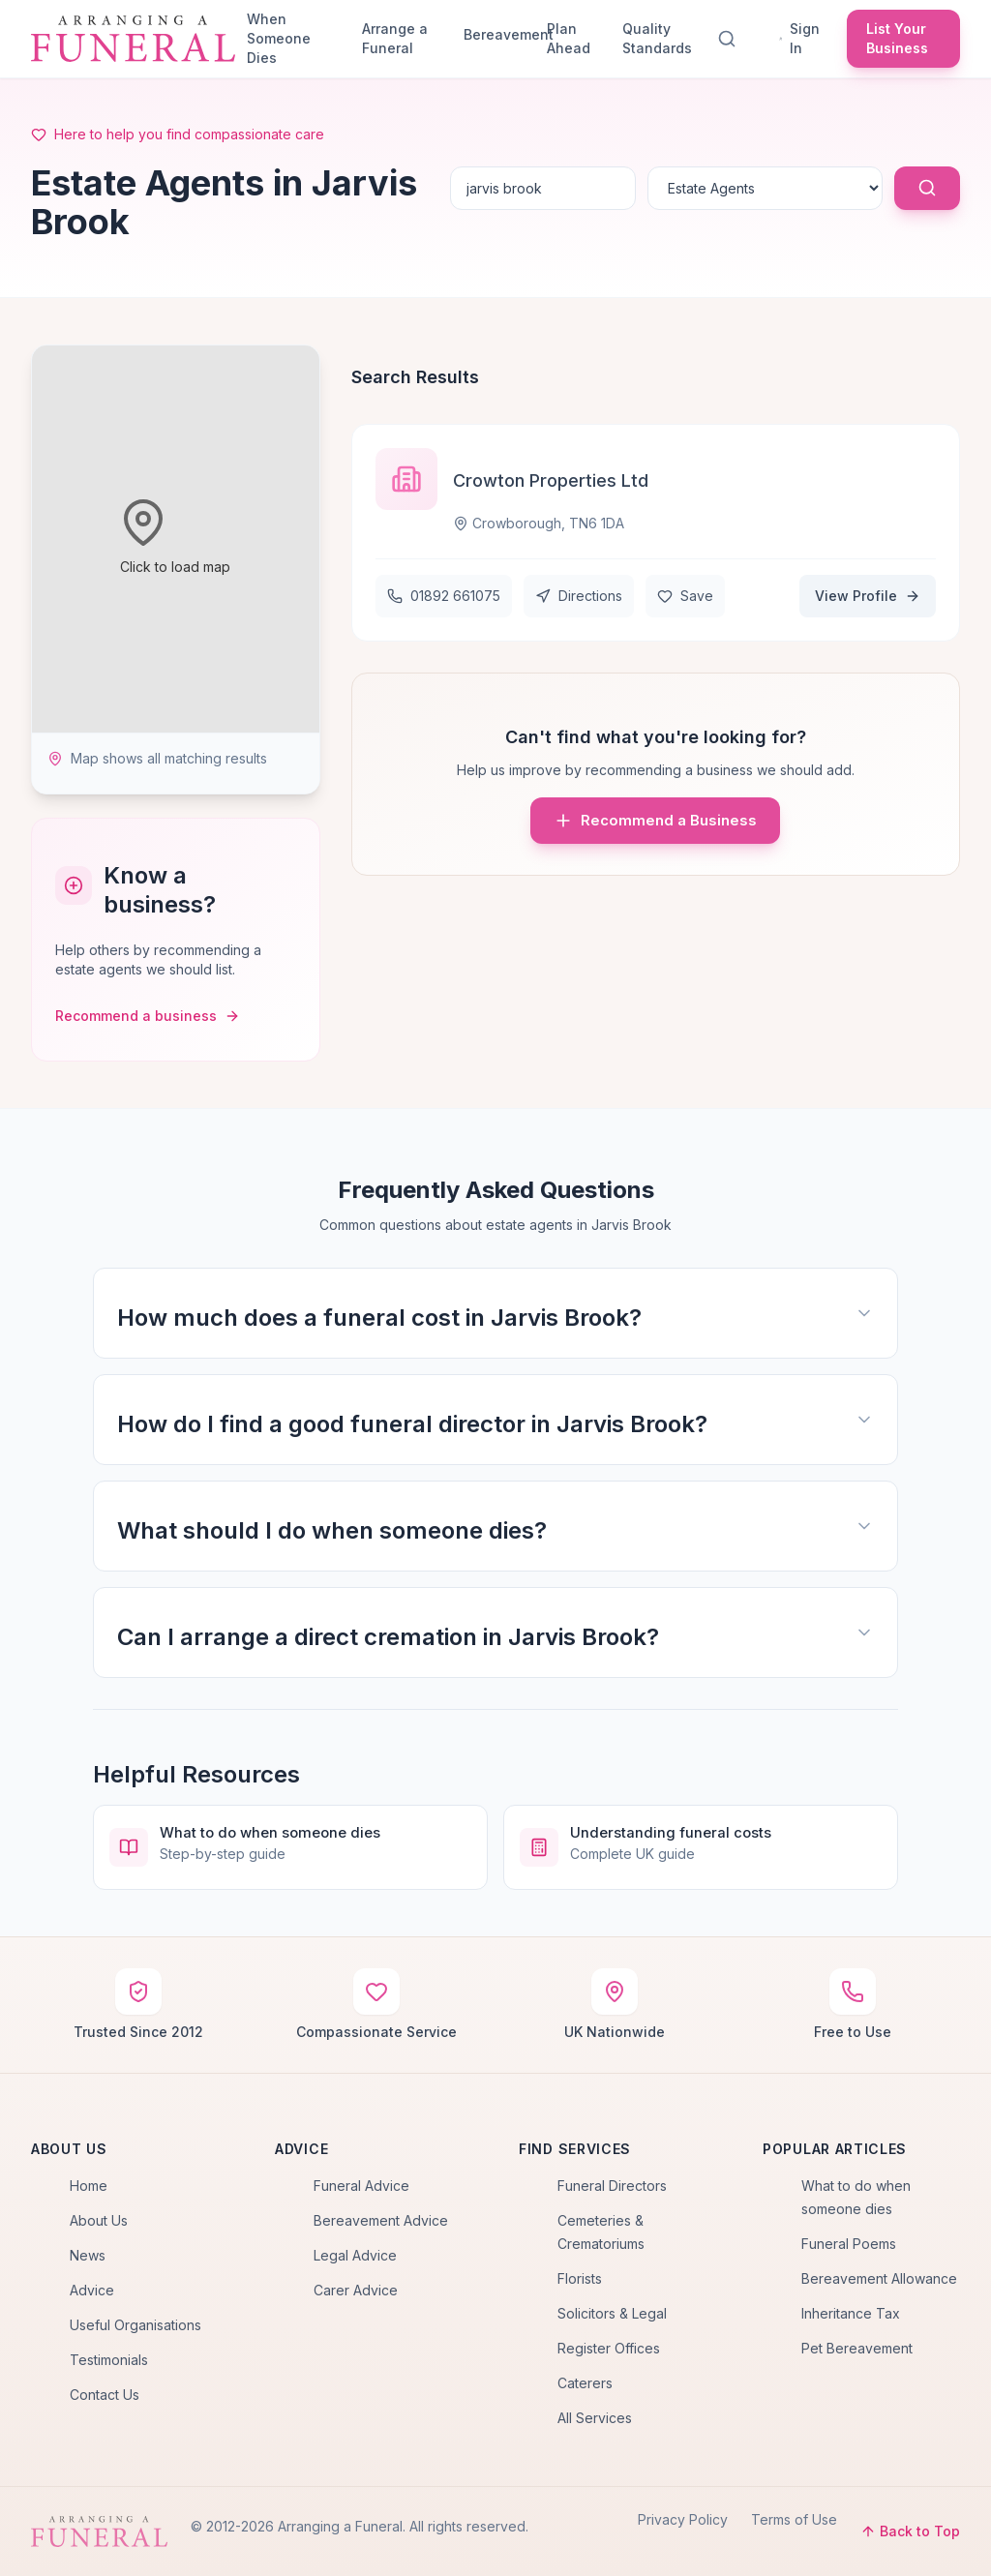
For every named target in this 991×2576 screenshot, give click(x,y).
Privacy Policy (683, 2519)
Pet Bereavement (857, 2348)
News (87, 2255)
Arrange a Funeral (395, 38)
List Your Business (897, 38)
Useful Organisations (135, 2325)
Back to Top (910, 2531)
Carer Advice (356, 2290)
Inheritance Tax (850, 2313)
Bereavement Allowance (879, 2278)
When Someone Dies (279, 38)
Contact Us (104, 2394)
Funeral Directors (612, 2185)
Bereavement (497, 34)
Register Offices (608, 2348)
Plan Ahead (568, 38)
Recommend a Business (655, 820)
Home (88, 2185)
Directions (578, 595)
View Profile (867, 595)
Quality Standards (657, 38)
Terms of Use (794, 2519)
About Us (99, 2220)
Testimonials (109, 2359)
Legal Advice (355, 2255)
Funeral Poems (848, 2243)
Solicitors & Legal (612, 2313)
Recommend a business (147, 1015)
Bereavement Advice (381, 2220)
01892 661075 (443, 595)
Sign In (799, 38)
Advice (92, 2290)
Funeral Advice (361, 2185)
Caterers (585, 2383)
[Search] (730, 38)
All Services (594, 2418)
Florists (579, 2278)
